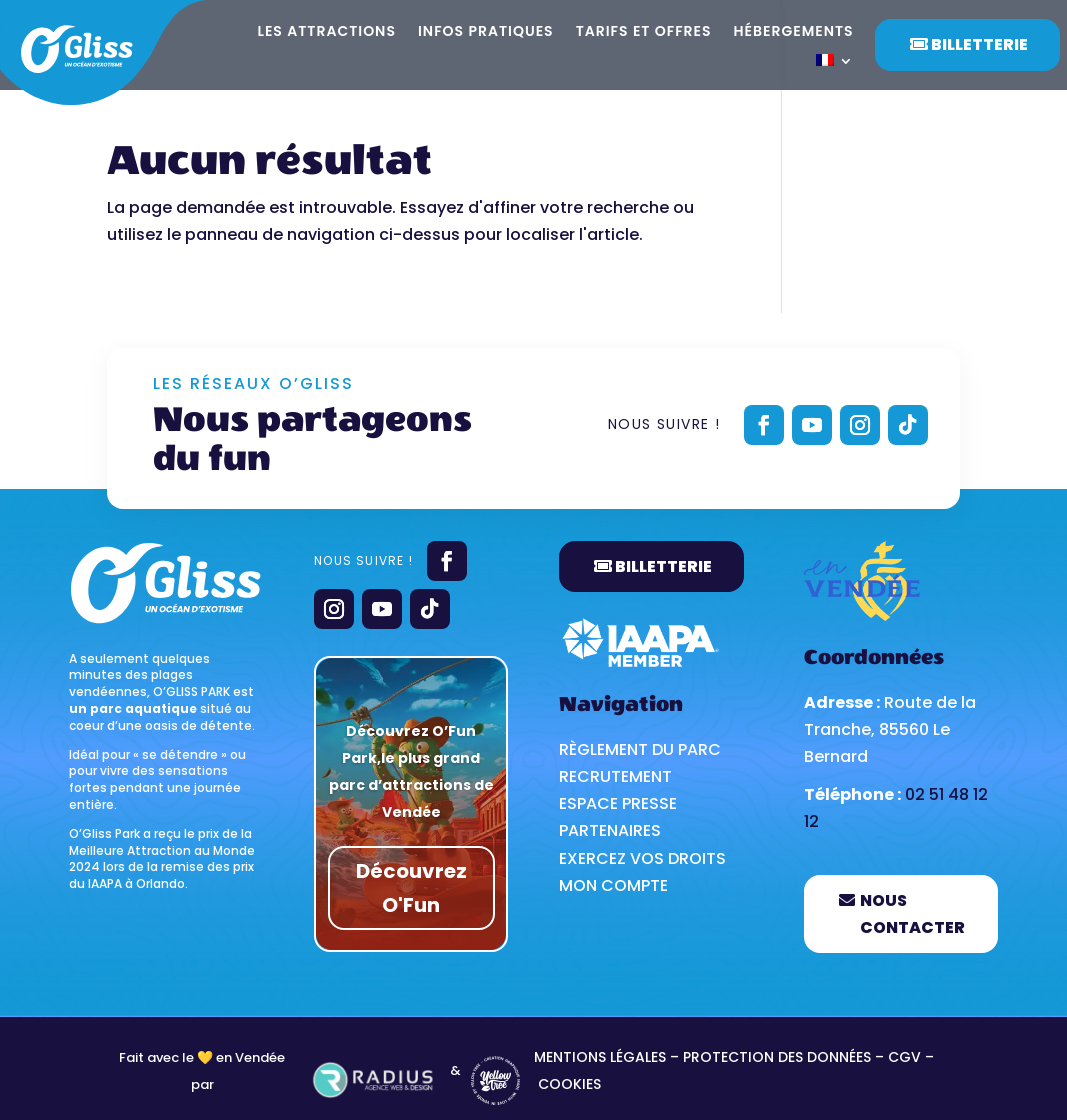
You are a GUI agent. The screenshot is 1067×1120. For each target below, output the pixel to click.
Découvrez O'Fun (411, 888)
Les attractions (327, 32)
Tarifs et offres (644, 32)
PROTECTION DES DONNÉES (779, 1057)
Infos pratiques (486, 32)
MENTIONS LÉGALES (600, 1057)
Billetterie (979, 44)
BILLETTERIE (663, 566)
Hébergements (794, 32)
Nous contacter (912, 914)
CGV (904, 1057)
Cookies (569, 1084)
